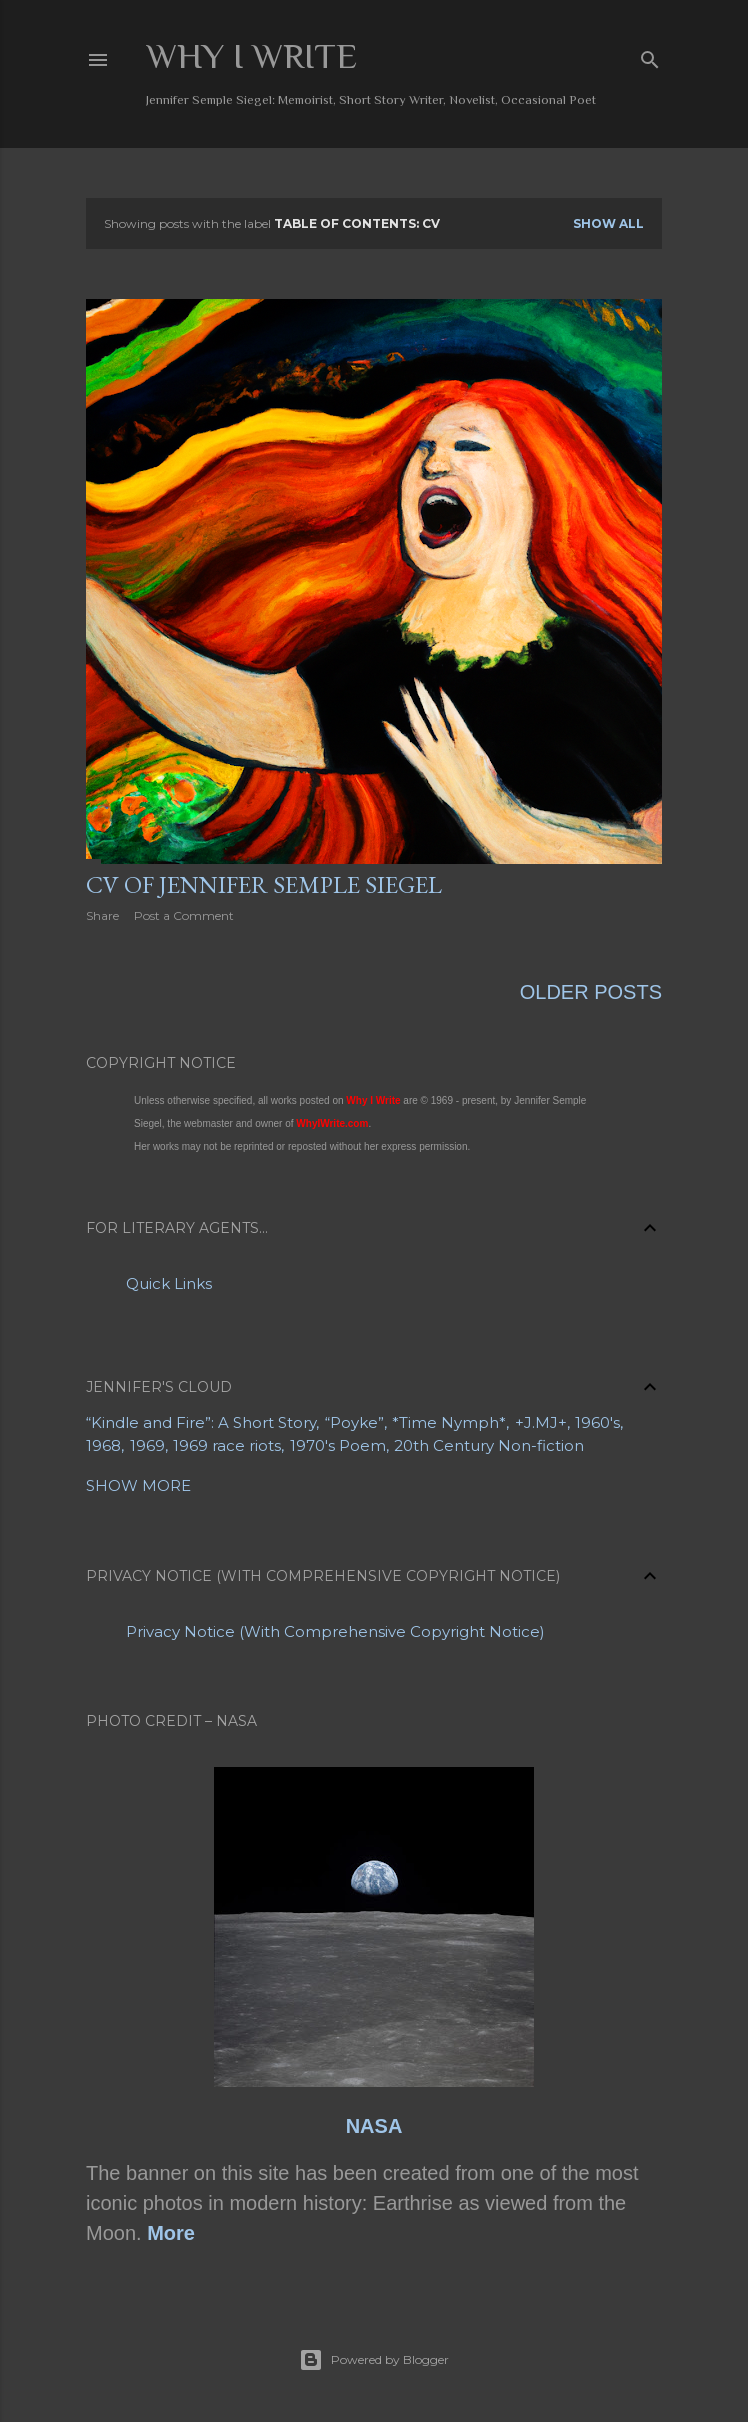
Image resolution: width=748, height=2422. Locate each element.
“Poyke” (354, 1422)
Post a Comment (184, 915)
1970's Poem (338, 1445)
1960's (597, 1422)
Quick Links (169, 1283)
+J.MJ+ (541, 1422)
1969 (147, 1445)
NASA (374, 2126)
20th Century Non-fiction (489, 1445)
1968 (103, 1445)
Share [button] (102, 915)
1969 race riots (227, 1445)
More (171, 2233)
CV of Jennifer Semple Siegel (264, 884)
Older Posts (591, 992)
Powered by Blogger (374, 2360)
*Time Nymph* (449, 1422)
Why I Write (251, 56)
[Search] (650, 56)
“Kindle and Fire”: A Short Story (201, 1422)
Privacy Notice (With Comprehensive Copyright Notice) (335, 1631)
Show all (608, 223)
